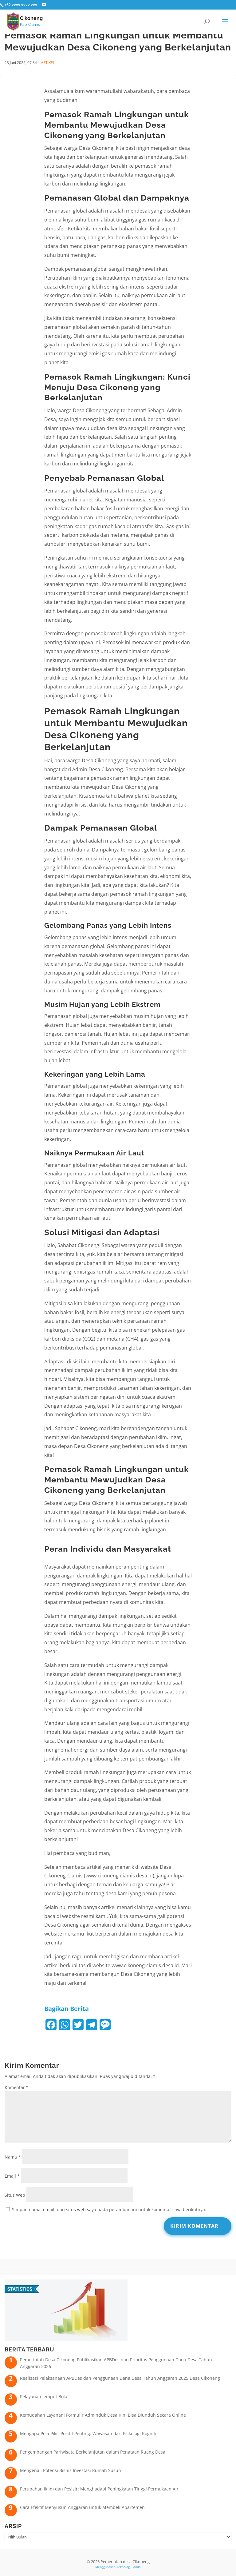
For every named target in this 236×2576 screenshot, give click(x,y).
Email (12, 2176)
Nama (13, 2157)
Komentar (17, 2087)
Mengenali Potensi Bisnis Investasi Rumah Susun (70, 2470)
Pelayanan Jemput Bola (43, 2396)
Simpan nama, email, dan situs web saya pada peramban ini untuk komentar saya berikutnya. (109, 2209)
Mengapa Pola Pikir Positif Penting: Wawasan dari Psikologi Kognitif (89, 2433)
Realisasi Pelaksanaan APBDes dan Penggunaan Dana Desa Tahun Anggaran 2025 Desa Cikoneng (120, 2378)
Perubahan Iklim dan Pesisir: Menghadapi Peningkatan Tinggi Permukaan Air (99, 2489)
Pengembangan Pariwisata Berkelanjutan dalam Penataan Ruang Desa (92, 2452)
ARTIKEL (48, 62)
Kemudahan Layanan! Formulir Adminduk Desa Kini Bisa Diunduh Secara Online (103, 2415)
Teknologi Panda (128, 2567)
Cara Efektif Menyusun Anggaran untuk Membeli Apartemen (82, 2507)
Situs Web (15, 2195)
